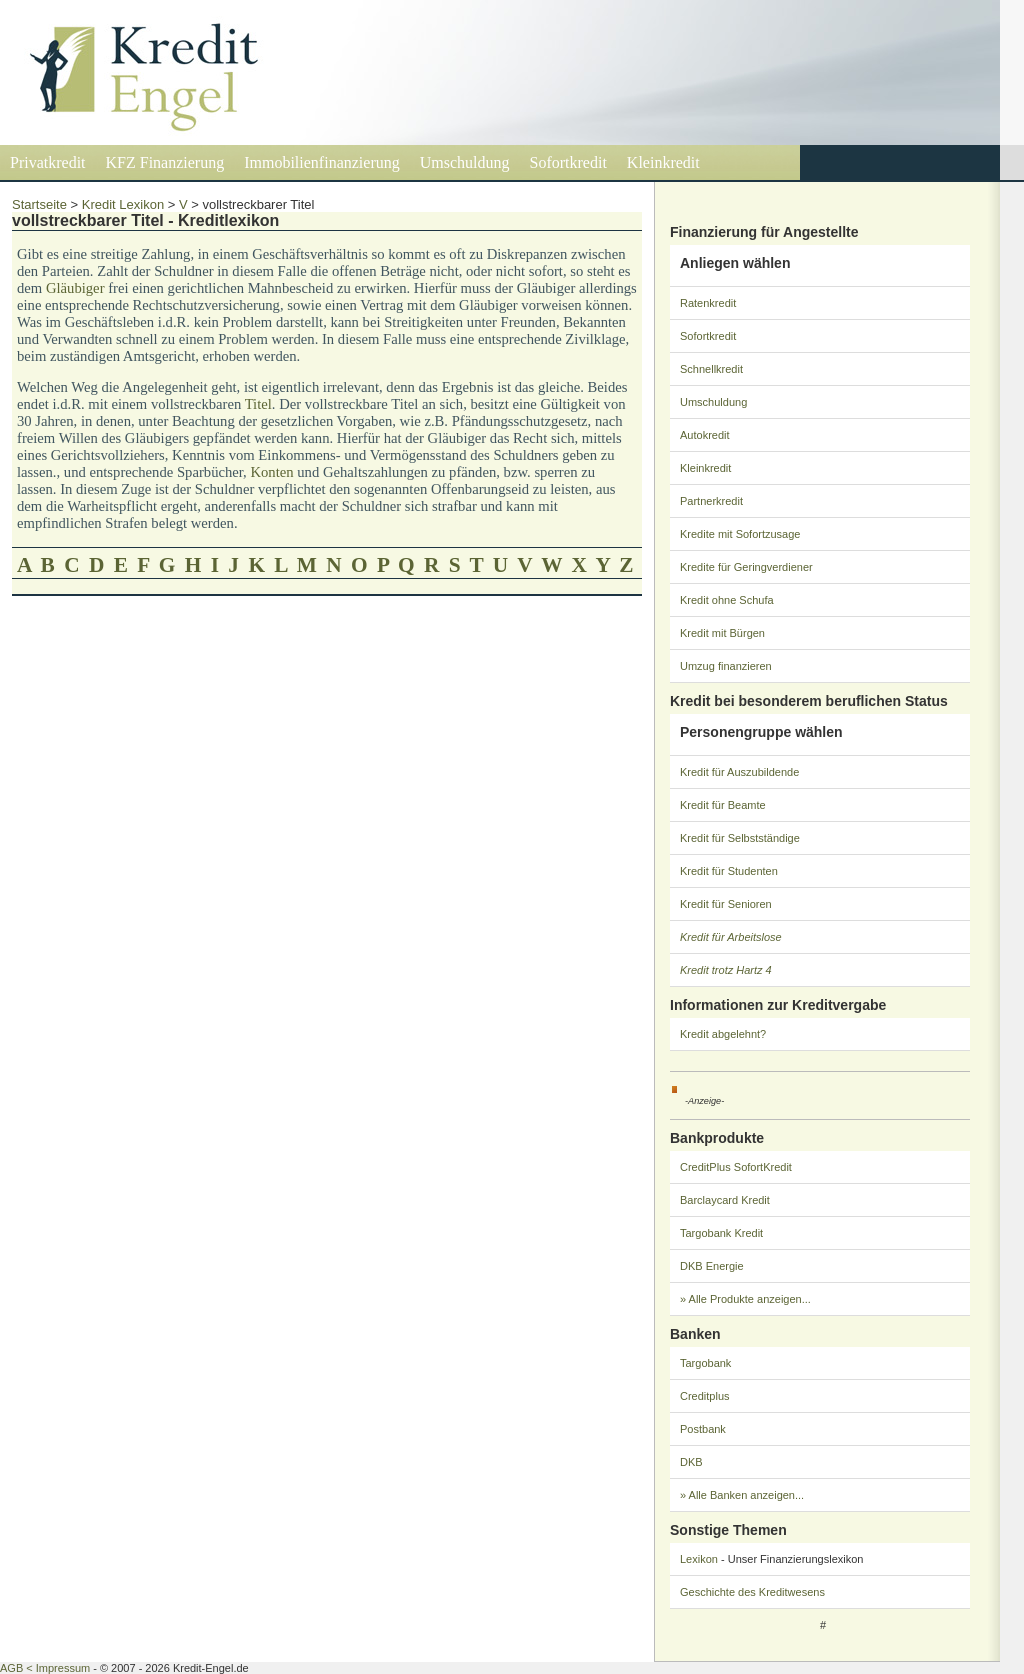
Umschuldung (465, 162)
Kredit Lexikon (123, 204)
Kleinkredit (663, 162)
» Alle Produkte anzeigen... (745, 1299)
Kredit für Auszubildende (739, 772)
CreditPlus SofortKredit (736, 1167)
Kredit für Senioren (726, 904)
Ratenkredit (708, 303)
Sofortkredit (568, 162)
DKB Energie (712, 1266)
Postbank (703, 1429)
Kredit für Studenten (729, 871)
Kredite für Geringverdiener (746, 567)
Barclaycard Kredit (725, 1200)
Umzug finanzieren (726, 666)
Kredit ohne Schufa (727, 600)
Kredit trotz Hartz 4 (726, 970)
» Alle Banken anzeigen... (742, 1495)
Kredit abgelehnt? (723, 1034)
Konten (271, 472)
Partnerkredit (711, 501)
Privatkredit (48, 162)
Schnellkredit (711, 369)
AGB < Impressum (45, 1668)
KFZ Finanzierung (165, 162)
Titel (258, 404)
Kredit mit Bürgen (722, 633)
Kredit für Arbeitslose (731, 937)
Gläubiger (75, 288)
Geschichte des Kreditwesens (752, 1592)
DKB (691, 1462)
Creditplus (705, 1396)
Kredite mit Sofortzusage (740, 534)
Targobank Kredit (721, 1233)
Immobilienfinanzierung (322, 162)
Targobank (705, 1363)
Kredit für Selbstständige (740, 838)
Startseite (39, 204)
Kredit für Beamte (723, 805)
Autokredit (705, 435)
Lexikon (699, 1559)
